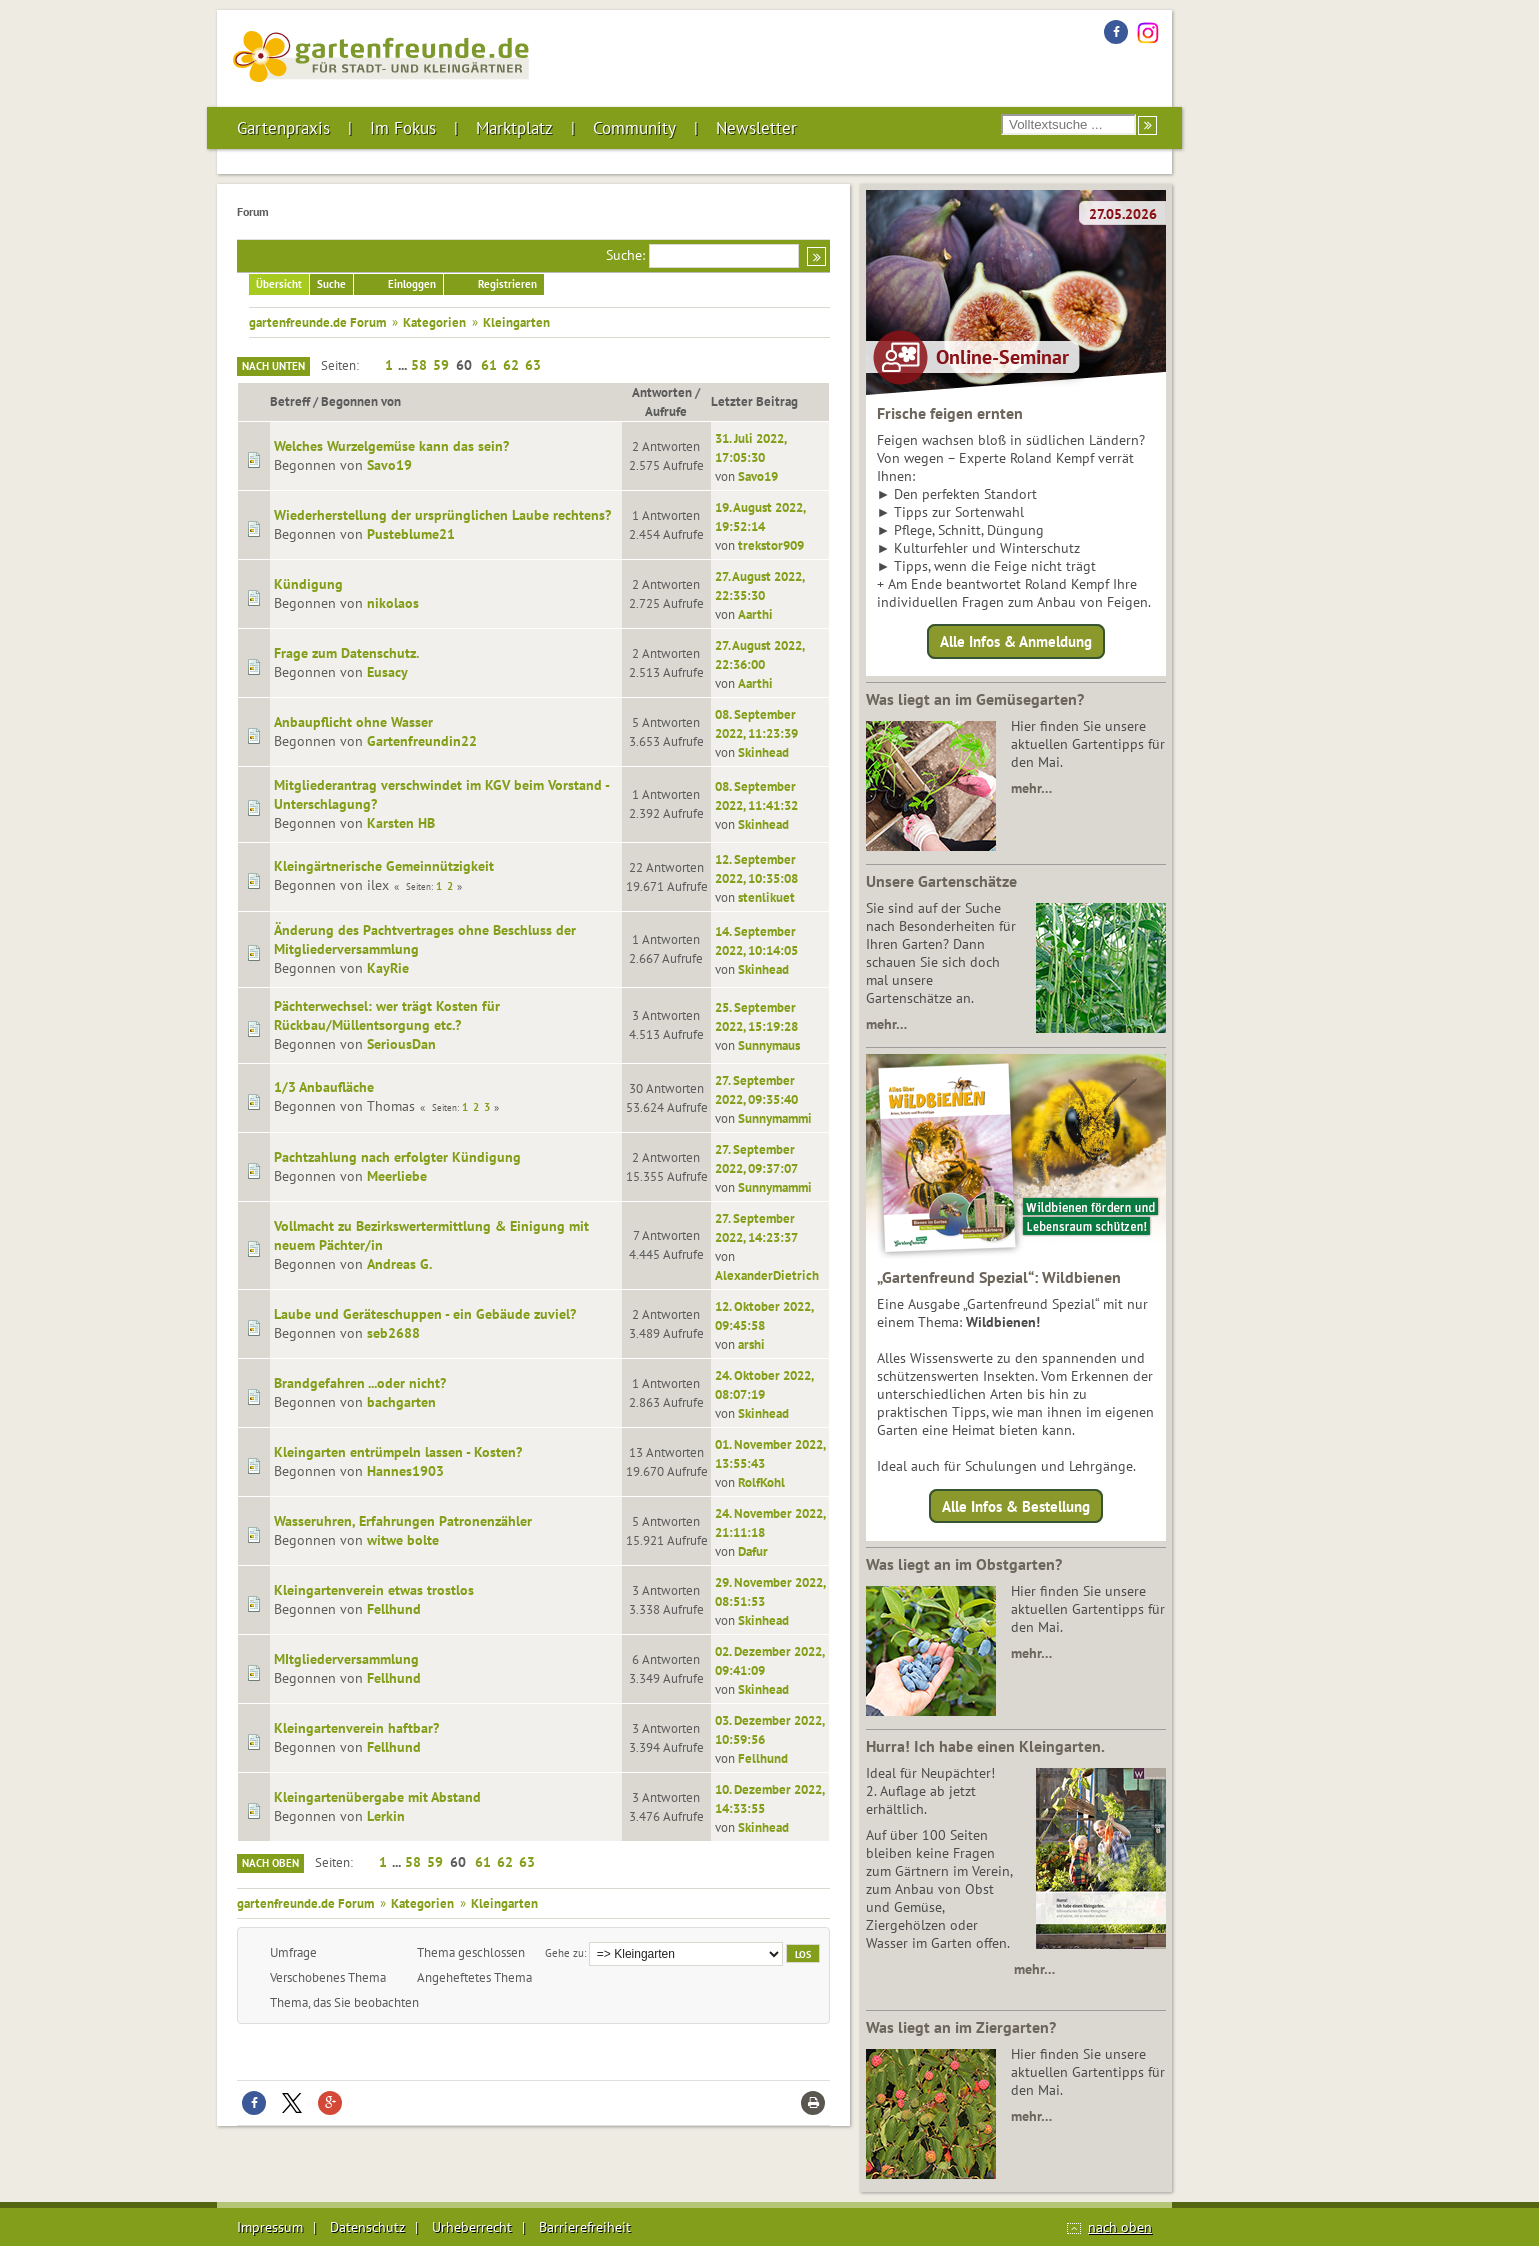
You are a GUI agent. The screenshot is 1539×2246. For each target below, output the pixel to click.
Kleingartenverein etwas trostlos (374, 1590)
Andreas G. (399, 1264)
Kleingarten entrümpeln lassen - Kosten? (398, 1452)
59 (441, 365)
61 (489, 365)
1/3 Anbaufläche (324, 1087)
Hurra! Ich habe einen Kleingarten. (985, 1746)
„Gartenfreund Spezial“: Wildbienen (999, 1277)
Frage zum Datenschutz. (346, 653)
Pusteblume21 (411, 534)
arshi (751, 1344)
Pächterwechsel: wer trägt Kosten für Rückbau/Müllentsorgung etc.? (387, 1015)
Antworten (662, 392)
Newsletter (756, 128)
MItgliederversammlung (346, 1659)
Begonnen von (361, 401)
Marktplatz (514, 128)
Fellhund (394, 1609)
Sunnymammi (775, 1118)
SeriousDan (401, 1044)
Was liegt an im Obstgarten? (964, 1564)
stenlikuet (766, 897)
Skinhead (763, 752)
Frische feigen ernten (950, 413)
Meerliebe (397, 1176)
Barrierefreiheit (585, 2227)
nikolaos (393, 603)
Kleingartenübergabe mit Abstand (377, 1797)
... (404, 365)
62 (511, 365)
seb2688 (393, 1333)
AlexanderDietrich (767, 1275)
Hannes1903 (405, 1471)
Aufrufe (666, 411)
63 (533, 365)
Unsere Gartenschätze (941, 881)
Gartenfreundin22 (422, 741)
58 (419, 365)
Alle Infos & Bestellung (1016, 1505)
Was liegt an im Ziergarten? (961, 2027)
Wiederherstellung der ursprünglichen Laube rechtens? (442, 515)
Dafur (753, 1551)
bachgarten (401, 1402)
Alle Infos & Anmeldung (1016, 641)
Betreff (290, 401)
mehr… (1031, 788)
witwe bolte (403, 1540)
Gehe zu (564, 1952)
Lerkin (386, 1816)
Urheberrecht (472, 2227)
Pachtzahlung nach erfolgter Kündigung (397, 1157)
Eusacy (387, 672)
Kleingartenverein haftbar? (356, 1728)
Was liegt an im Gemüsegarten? (975, 699)
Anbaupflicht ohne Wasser (353, 722)
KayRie (388, 968)
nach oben (1120, 2227)
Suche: (625, 255)
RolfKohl (761, 1482)
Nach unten (273, 366)
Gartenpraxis (283, 128)
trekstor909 (771, 545)
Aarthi (755, 614)
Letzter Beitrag (763, 401)
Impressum (270, 2227)
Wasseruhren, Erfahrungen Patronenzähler (403, 1521)
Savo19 (389, 465)
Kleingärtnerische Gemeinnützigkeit (384, 866)
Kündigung (308, 584)
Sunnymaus (769, 1045)
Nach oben (270, 1863)
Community (634, 128)
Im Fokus (403, 128)
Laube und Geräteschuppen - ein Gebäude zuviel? (425, 1314)
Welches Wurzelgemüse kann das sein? (391, 446)
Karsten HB (401, 823)
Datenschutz (367, 2227)
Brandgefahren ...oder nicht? (360, 1383)
